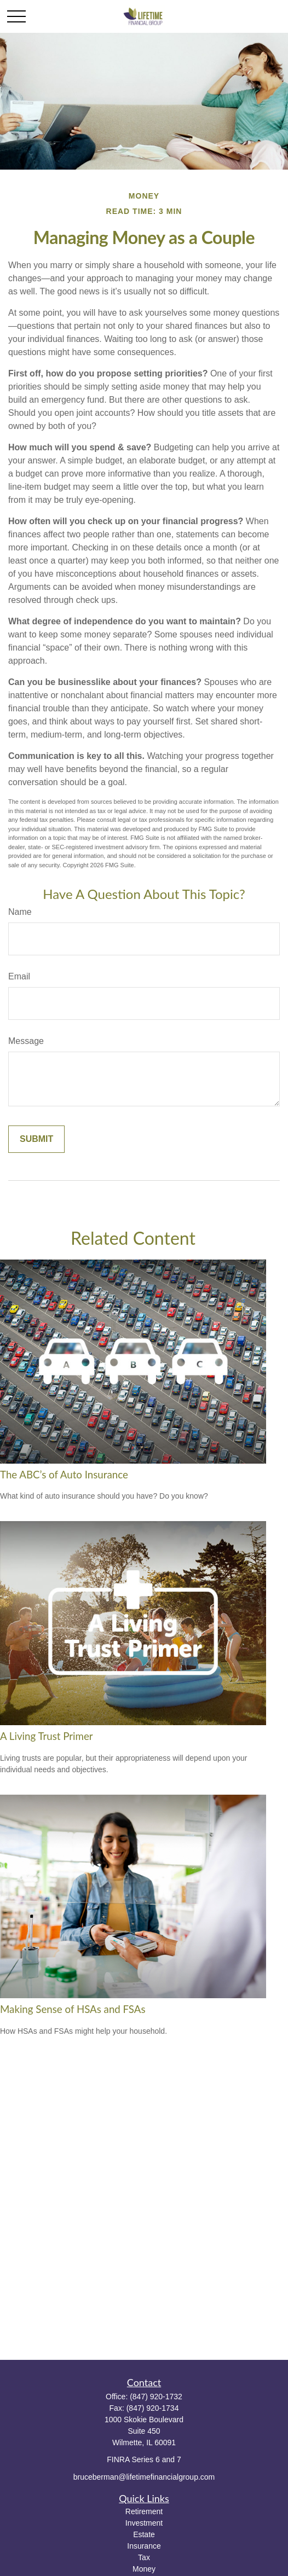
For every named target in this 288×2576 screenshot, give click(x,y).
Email (19, 976)
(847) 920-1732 (156, 2396)
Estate (144, 2534)
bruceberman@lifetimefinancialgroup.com (144, 2477)
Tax (144, 2557)
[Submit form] (36, 1139)
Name (20, 911)
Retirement (144, 2511)
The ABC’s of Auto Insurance (64, 1475)
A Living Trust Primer (46, 1736)
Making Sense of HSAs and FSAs (73, 2009)
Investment (144, 2523)
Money (144, 2569)
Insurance (143, 2546)
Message (26, 1041)
